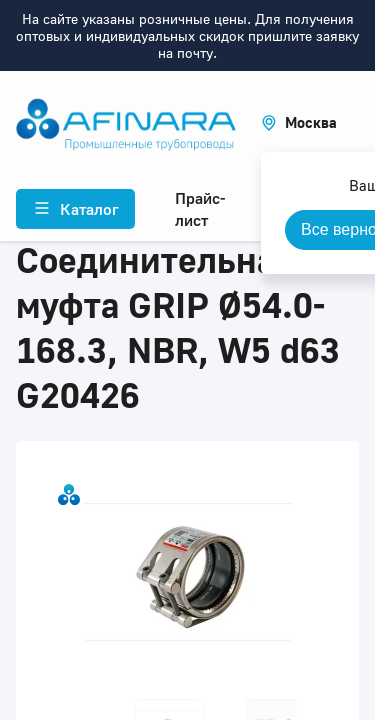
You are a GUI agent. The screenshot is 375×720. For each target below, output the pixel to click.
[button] (299, 122)
